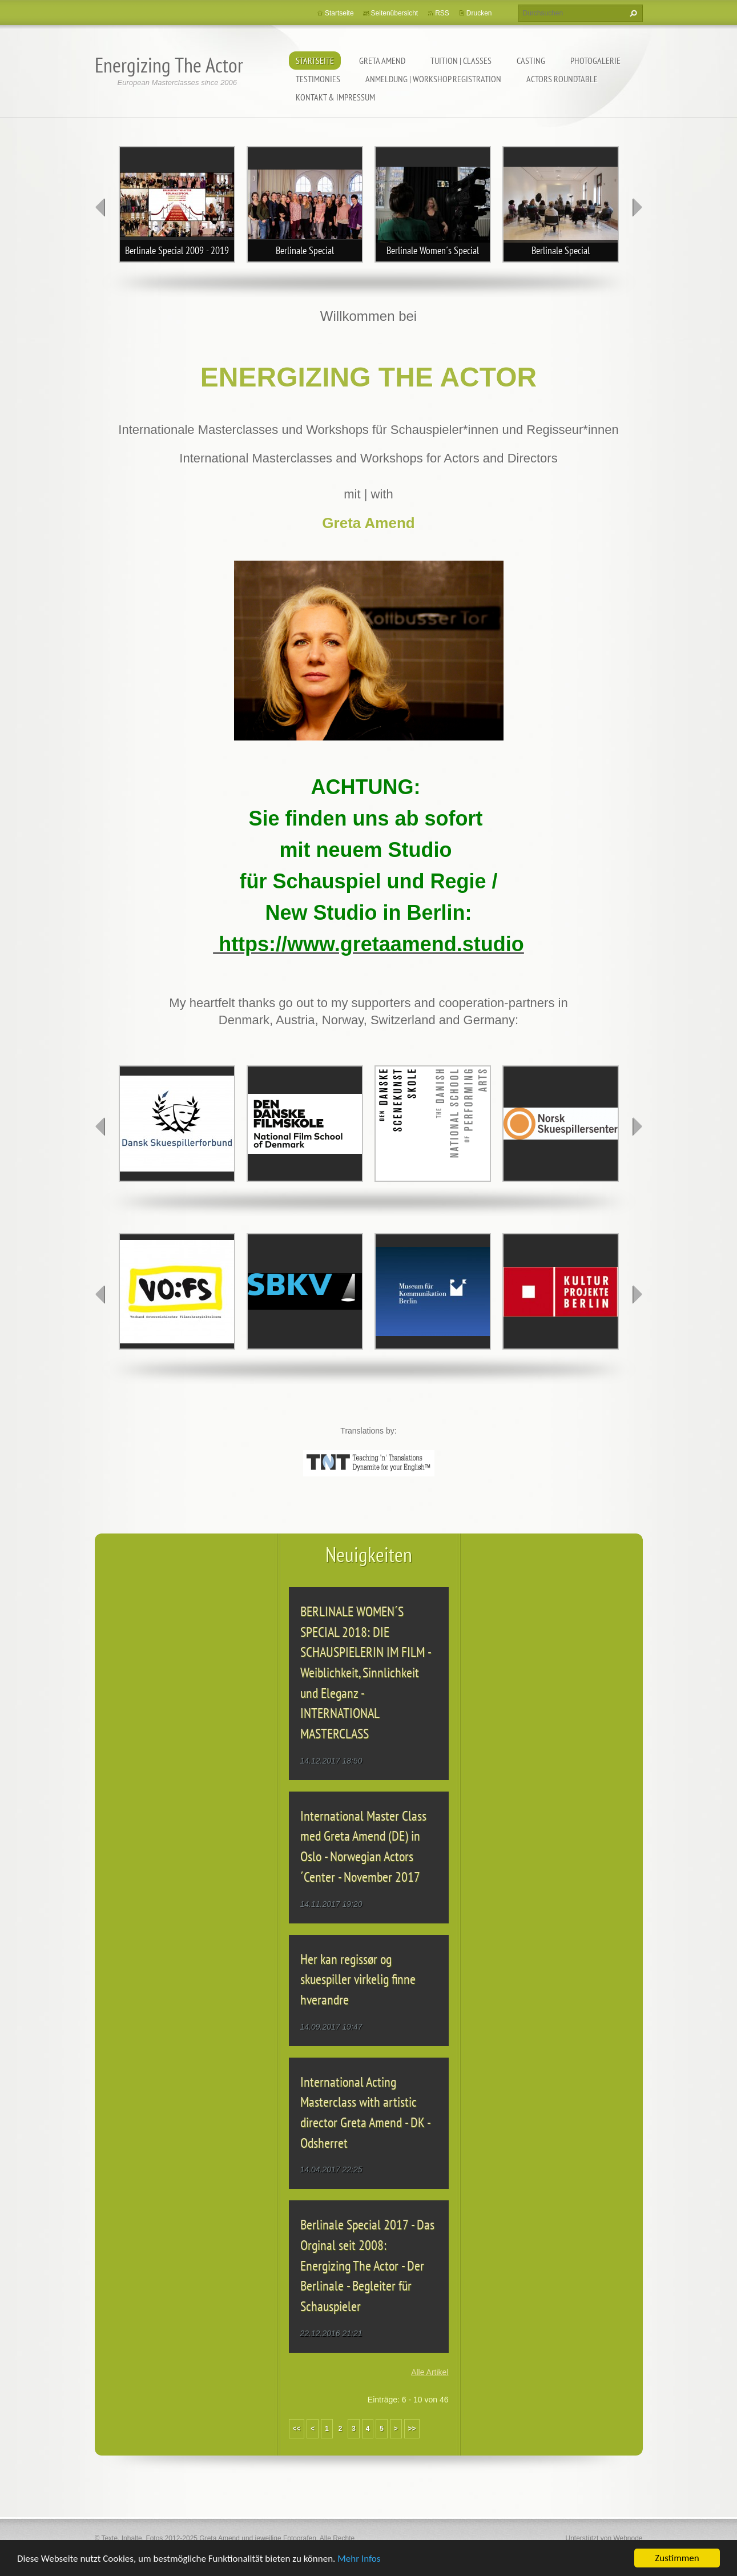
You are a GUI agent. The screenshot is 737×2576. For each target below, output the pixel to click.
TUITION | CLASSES (461, 60)
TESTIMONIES (318, 78)
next (637, 207)
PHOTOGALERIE (595, 60)
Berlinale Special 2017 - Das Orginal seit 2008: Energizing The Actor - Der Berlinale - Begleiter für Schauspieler (367, 2265)
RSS (442, 13)
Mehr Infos (358, 2559)
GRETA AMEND (382, 60)
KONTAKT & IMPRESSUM (335, 97)
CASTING (531, 60)
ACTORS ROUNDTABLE (562, 78)
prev (100, 207)
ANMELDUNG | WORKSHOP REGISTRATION (433, 78)
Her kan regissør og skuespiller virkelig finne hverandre (358, 1979)
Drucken (479, 13)
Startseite (315, 60)
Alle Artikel (429, 2372)
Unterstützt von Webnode (603, 2538)
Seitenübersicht (394, 13)
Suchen (632, 13)
